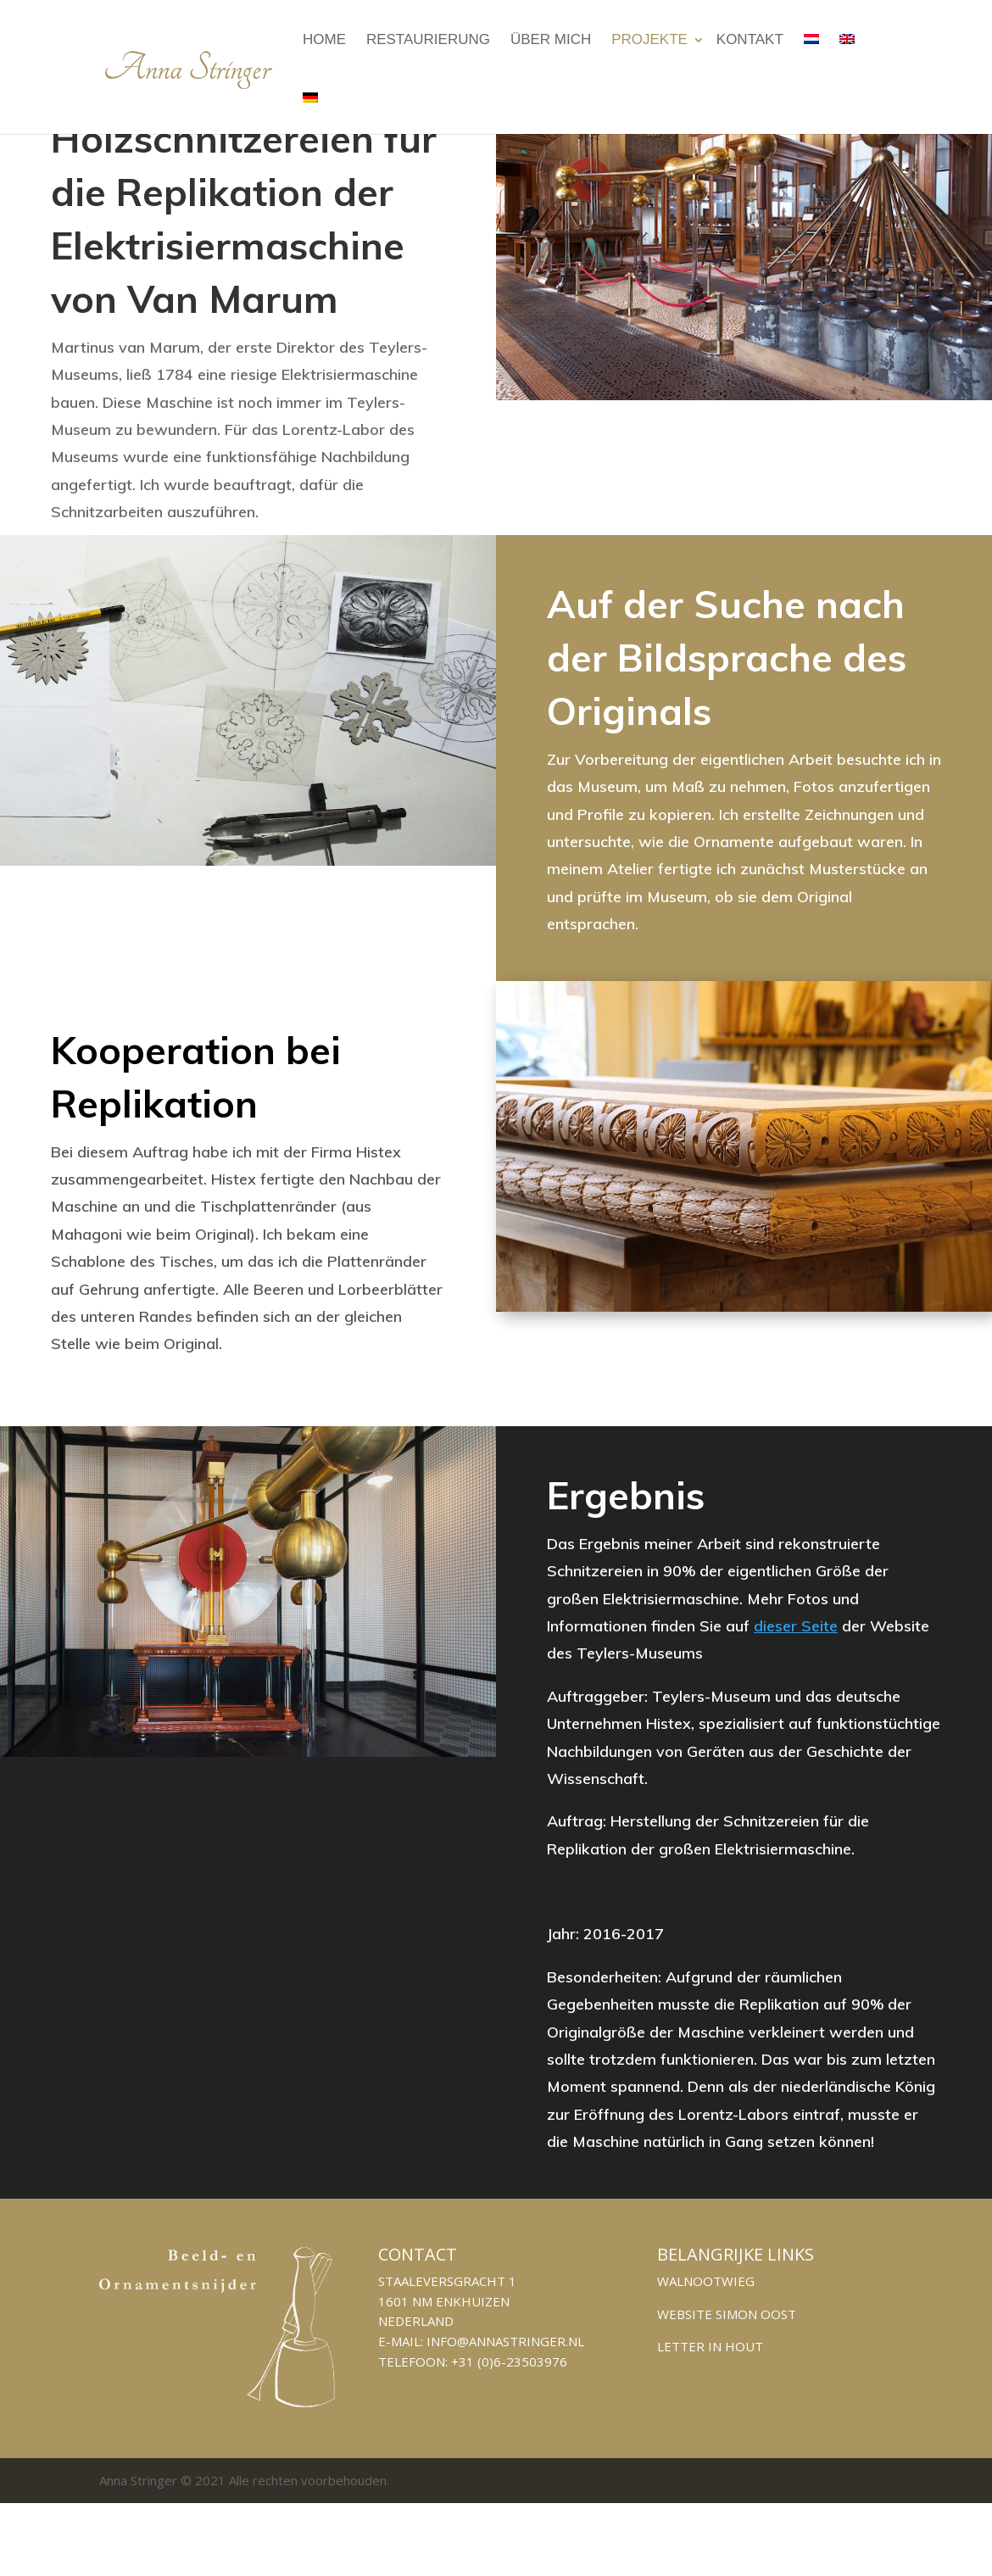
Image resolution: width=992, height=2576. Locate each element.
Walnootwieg (706, 2280)
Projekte (649, 39)
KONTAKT (749, 39)
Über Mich (550, 39)
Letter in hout (710, 2346)
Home (324, 39)
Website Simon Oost (726, 2314)
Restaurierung (428, 39)
